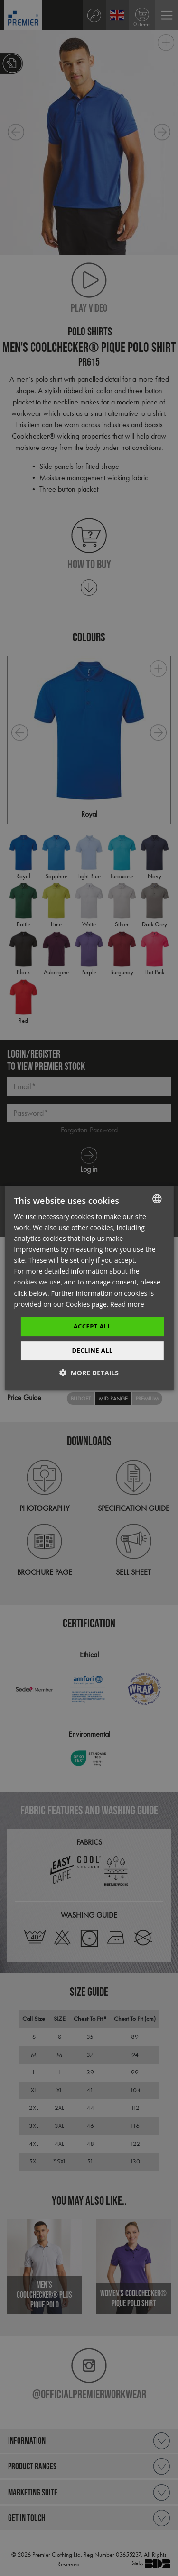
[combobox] (157, 1198)
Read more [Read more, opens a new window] (127, 1304)
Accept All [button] (93, 1326)
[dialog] (88, 1288)
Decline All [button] (92, 1350)
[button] (89, 1372)
